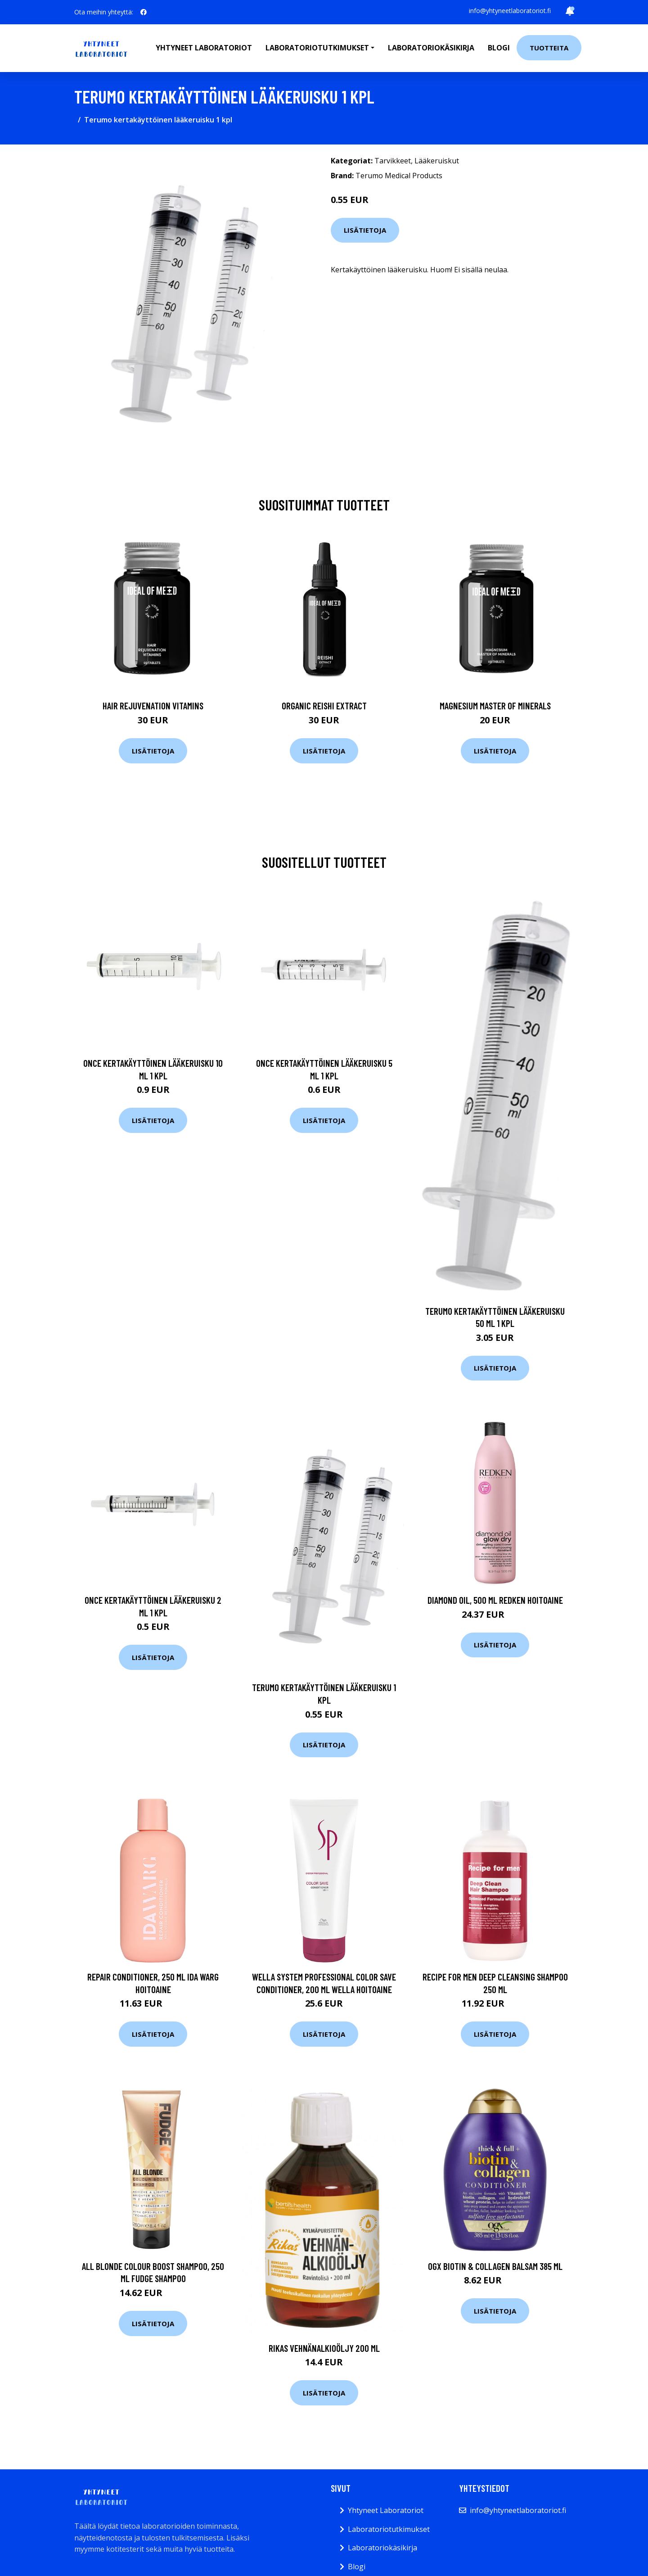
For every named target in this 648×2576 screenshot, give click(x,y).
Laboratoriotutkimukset (389, 2529)
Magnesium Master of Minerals (495, 705)
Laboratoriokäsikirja (431, 48)
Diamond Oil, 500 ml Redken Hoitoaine (495, 1600)
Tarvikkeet (392, 161)
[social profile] (143, 12)
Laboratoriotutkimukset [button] (317, 48)
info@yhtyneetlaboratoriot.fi (510, 10)
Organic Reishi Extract (324, 705)
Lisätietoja (365, 230)
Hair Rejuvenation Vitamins (153, 705)
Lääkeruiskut (436, 161)
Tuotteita (549, 47)
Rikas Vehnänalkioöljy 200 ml (324, 2348)
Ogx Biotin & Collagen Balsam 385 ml (495, 2266)
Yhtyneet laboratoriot (204, 48)
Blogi (499, 48)
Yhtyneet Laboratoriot (385, 2510)
